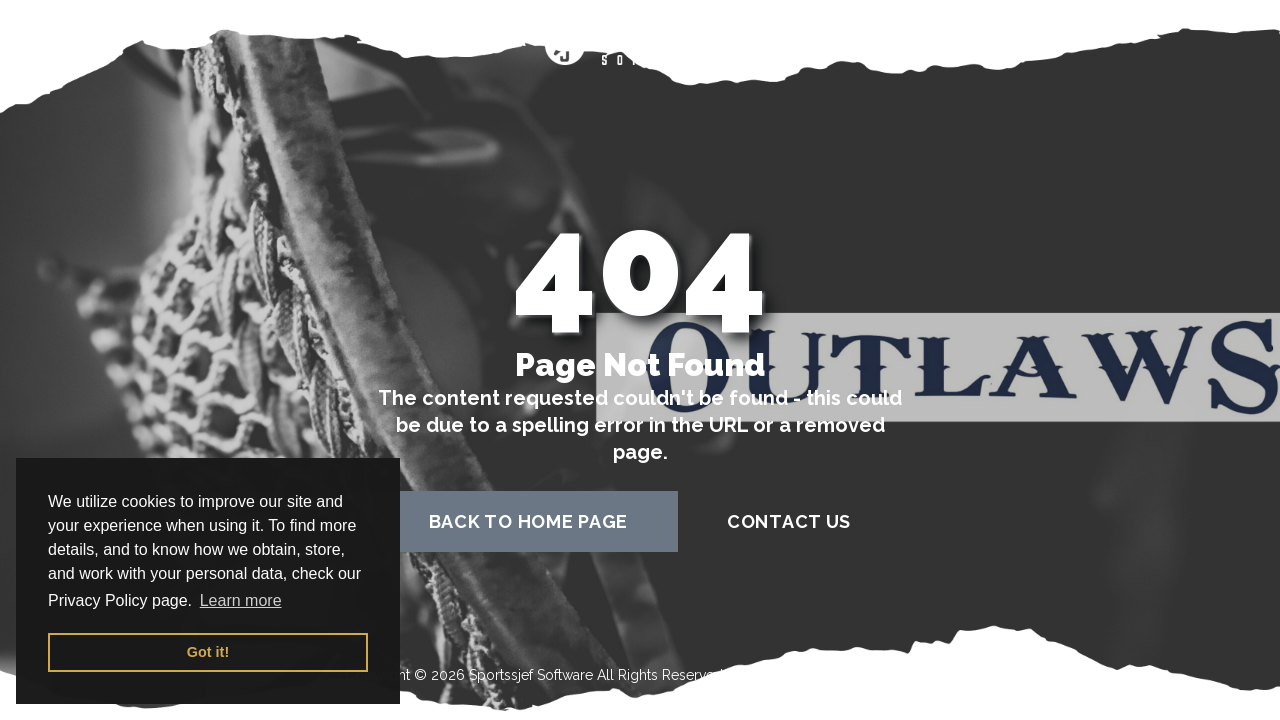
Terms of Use (770, 675)
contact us (789, 521)
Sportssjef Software (531, 675)
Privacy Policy (890, 675)
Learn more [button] (241, 600)
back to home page (528, 521)
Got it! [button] (208, 652)
